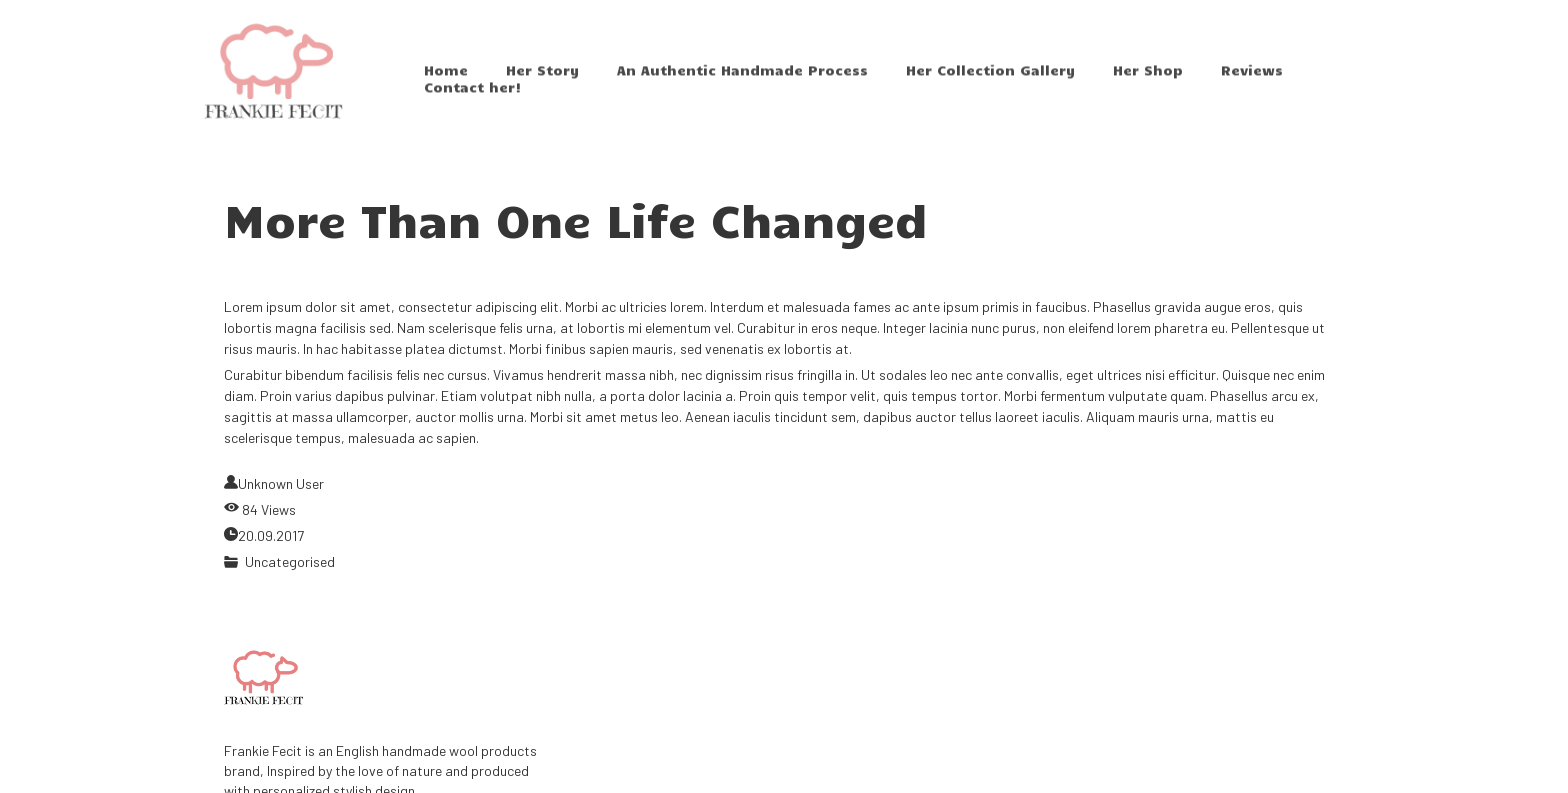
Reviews (1252, 81)
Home (446, 81)
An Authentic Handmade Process (742, 81)
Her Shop (1148, 81)
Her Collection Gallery (990, 81)
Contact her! (473, 98)
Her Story (542, 81)
